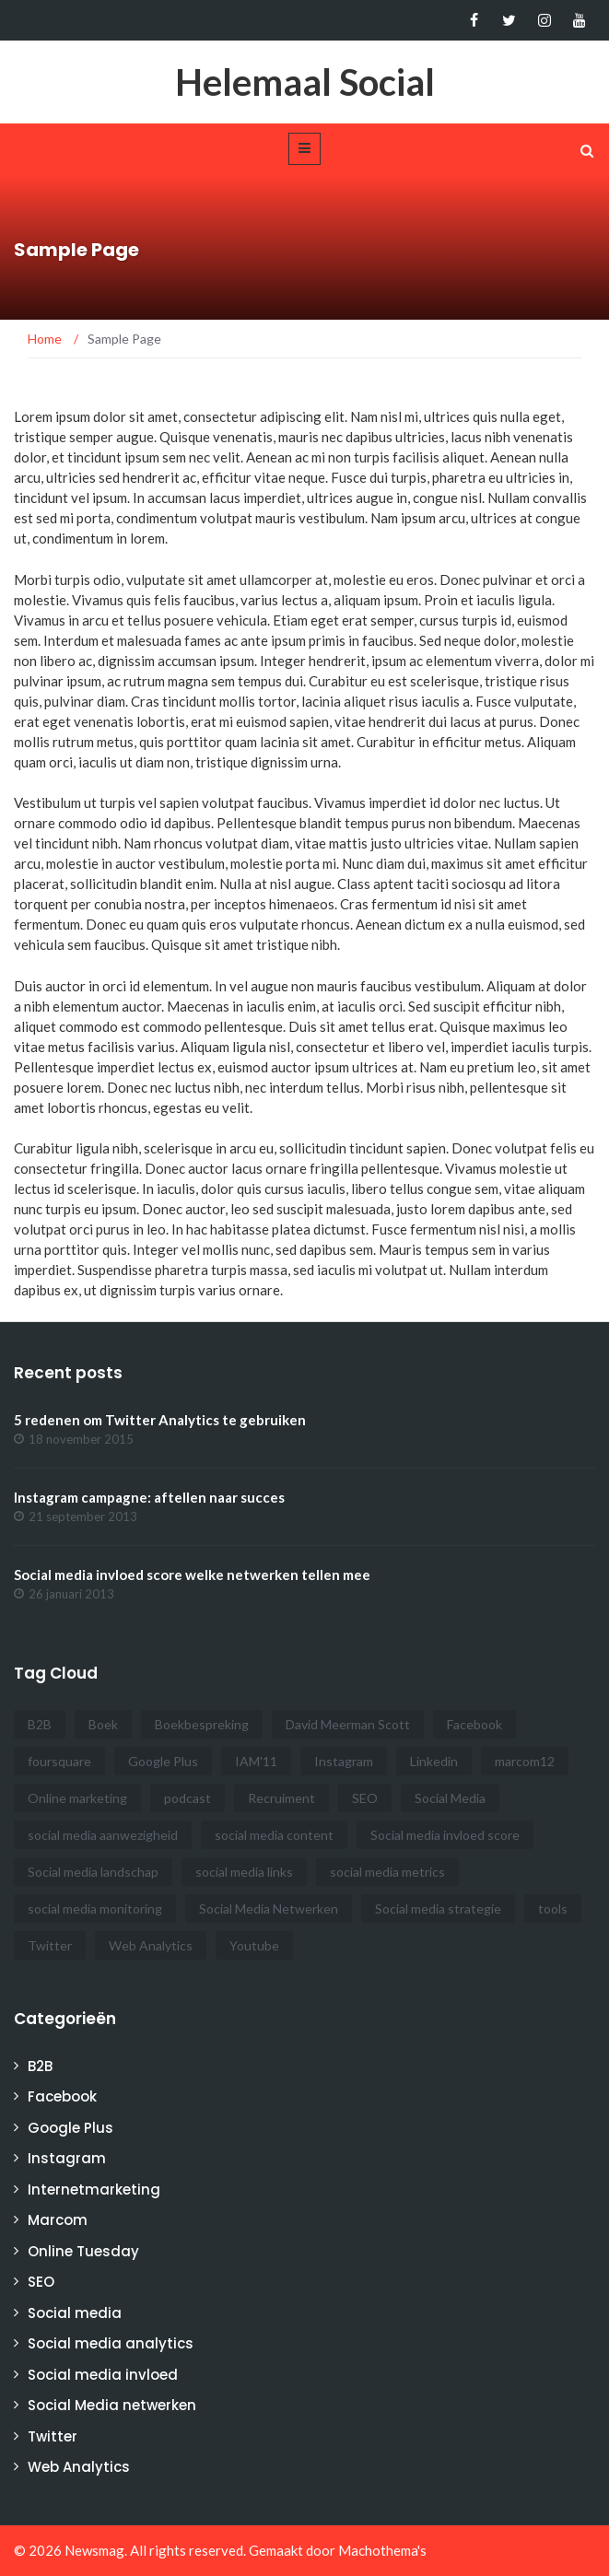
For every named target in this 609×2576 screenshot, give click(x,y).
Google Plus (70, 2127)
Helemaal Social (305, 82)
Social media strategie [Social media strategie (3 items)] (438, 1908)
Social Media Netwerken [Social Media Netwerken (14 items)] (268, 1908)
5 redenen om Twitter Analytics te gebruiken (160, 1419)
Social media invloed (103, 2374)
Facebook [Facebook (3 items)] (474, 1724)
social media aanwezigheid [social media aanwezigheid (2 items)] (103, 1835)
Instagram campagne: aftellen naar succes (149, 1497)
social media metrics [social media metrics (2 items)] (387, 1871)
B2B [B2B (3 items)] (40, 1724)
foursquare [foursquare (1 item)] (59, 1761)
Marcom (58, 2220)
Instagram (67, 2158)
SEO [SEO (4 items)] (365, 1798)
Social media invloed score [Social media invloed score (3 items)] (445, 1835)
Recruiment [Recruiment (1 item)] (281, 1798)
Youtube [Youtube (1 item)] (254, 1945)
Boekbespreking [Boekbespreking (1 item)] (202, 1724)
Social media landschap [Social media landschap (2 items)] (93, 1871)
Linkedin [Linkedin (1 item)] (434, 1761)
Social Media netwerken (112, 2405)
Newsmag (94, 2550)
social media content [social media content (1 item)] (274, 1835)
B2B (40, 2066)
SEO (41, 2281)
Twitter (52, 2436)
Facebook (62, 2096)
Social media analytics (110, 2343)
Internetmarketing (94, 2189)
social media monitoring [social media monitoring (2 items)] (95, 1908)
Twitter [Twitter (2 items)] (50, 1945)
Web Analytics (79, 2466)
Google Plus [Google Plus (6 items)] (163, 1761)
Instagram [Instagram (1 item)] (343, 1761)
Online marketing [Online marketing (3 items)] (77, 1798)
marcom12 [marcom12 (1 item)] (525, 1761)
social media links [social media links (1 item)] (244, 1871)
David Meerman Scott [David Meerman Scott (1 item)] (348, 1724)
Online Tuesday (83, 2251)
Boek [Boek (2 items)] (103, 1724)
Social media (75, 2313)
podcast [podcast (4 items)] (187, 1798)
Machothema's (382, 2550)
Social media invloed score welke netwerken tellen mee (192, 1574)
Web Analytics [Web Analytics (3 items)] (151, 1945)
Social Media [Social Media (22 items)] (450, 1798)
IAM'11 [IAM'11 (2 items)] (256, 1761)
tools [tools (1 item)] (553, 1908)
